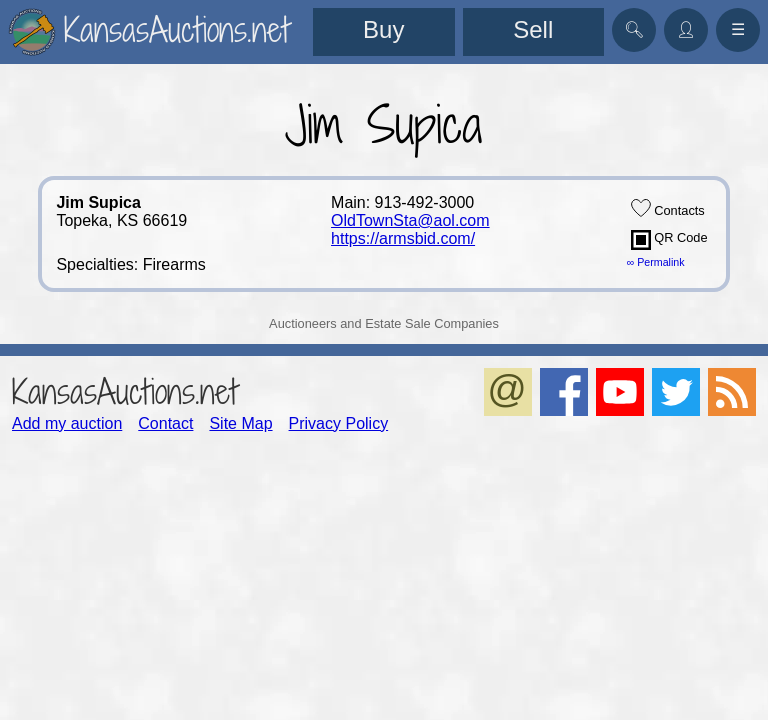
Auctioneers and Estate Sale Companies (384, 323)
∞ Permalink (656, 262)
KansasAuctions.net (124, 391)
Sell (533, 29)
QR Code (669, 240)
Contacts (668, 208)
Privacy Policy (339, 423)
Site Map (240, 423)
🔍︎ (634, 29)
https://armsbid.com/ (403, 238)
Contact (165, 423)
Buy (383, 29)
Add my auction (67, 423)
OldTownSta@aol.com (410, 220)
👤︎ (686, 29)
